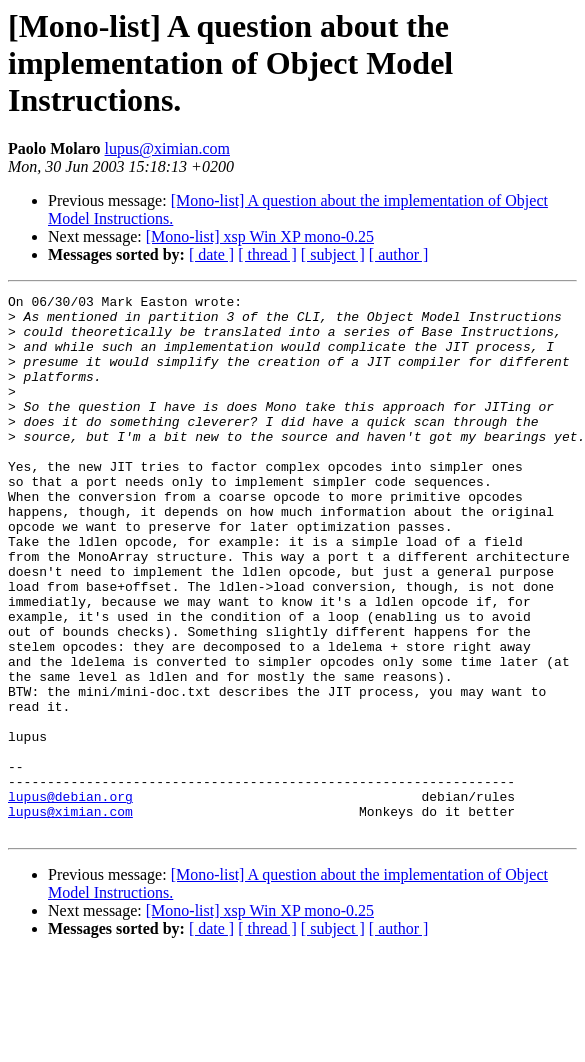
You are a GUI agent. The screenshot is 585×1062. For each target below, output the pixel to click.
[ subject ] (333, 254)
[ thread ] (267, 254)
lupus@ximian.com (167, 148)
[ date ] (211, 254)
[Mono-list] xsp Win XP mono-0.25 (260, 236)
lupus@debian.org (70, 898)
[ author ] (399, 254)
